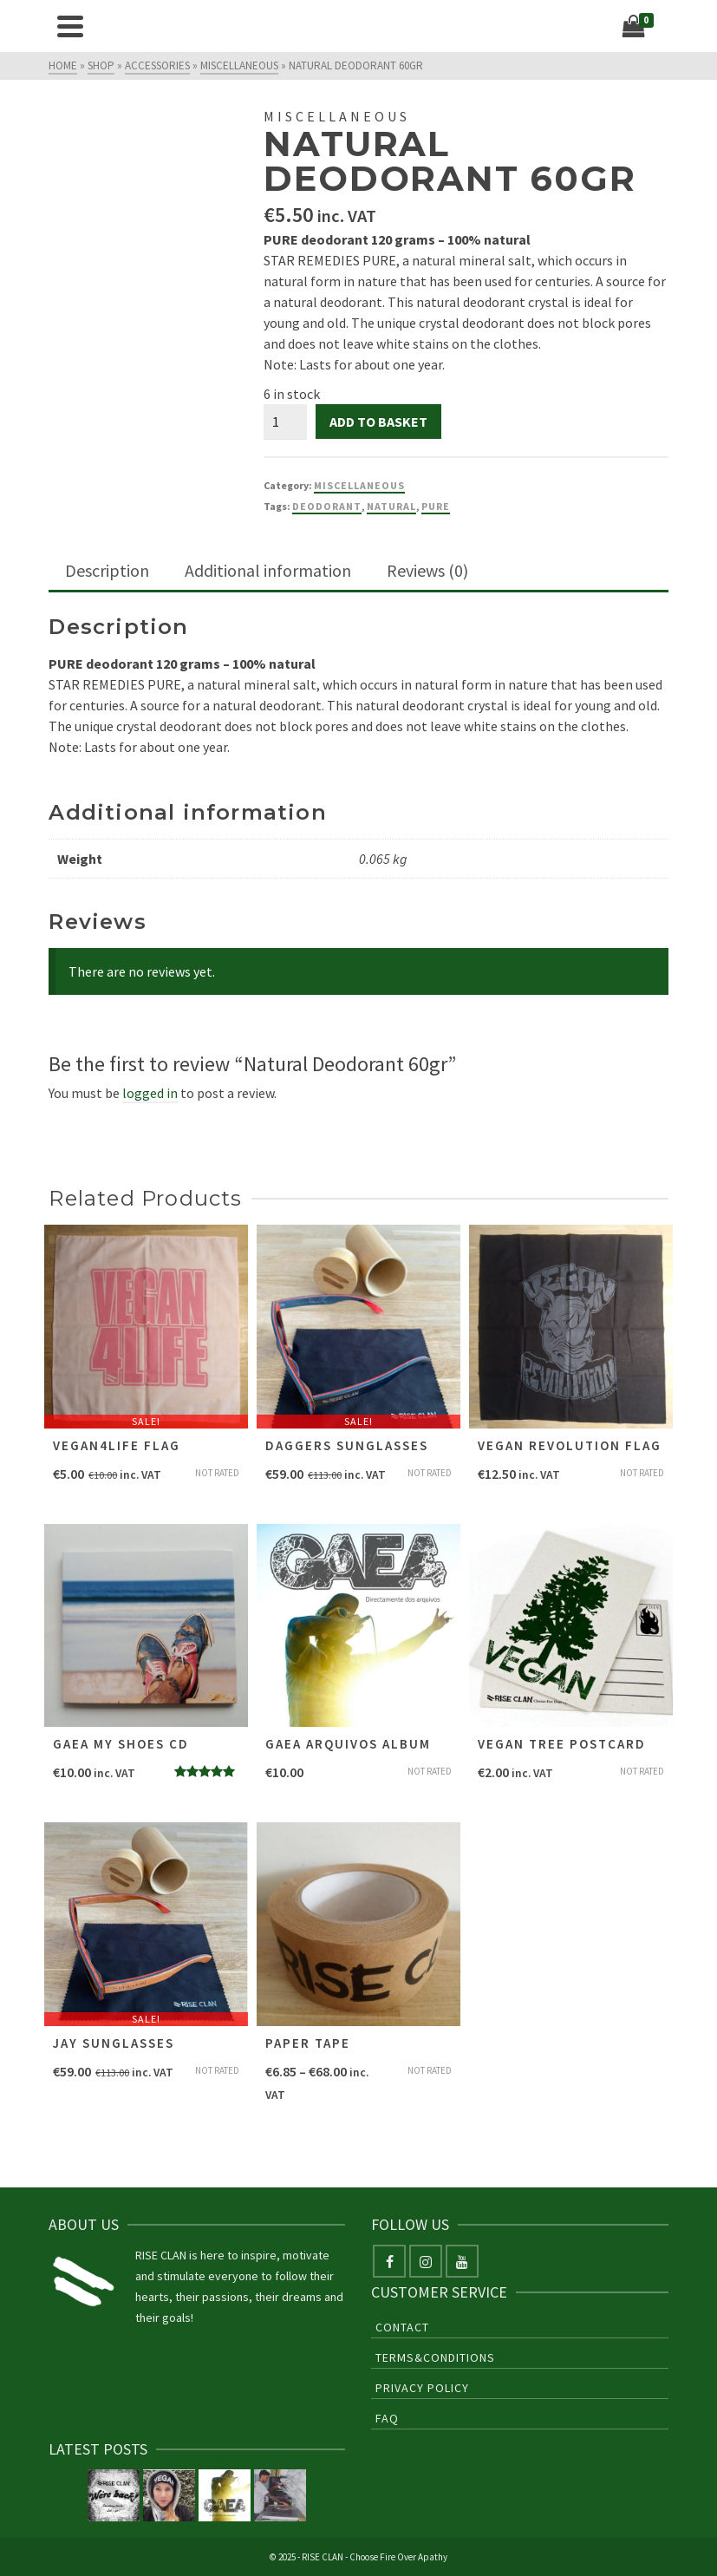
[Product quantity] (285, 421)
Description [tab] (107, 570)
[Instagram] (425, 2261)
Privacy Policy (422, 2388)
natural (391, 506)
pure (435, 506)
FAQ (387, 2418)
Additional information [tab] (268, 570)
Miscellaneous (359, 485)
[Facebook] (389, 2261)
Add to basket (378, 421)
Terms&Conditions (435, 2357)
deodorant (327, 506)
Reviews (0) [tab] (427, 570)
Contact (402, 2327)
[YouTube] (462, 2261)
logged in (150, 1093)
